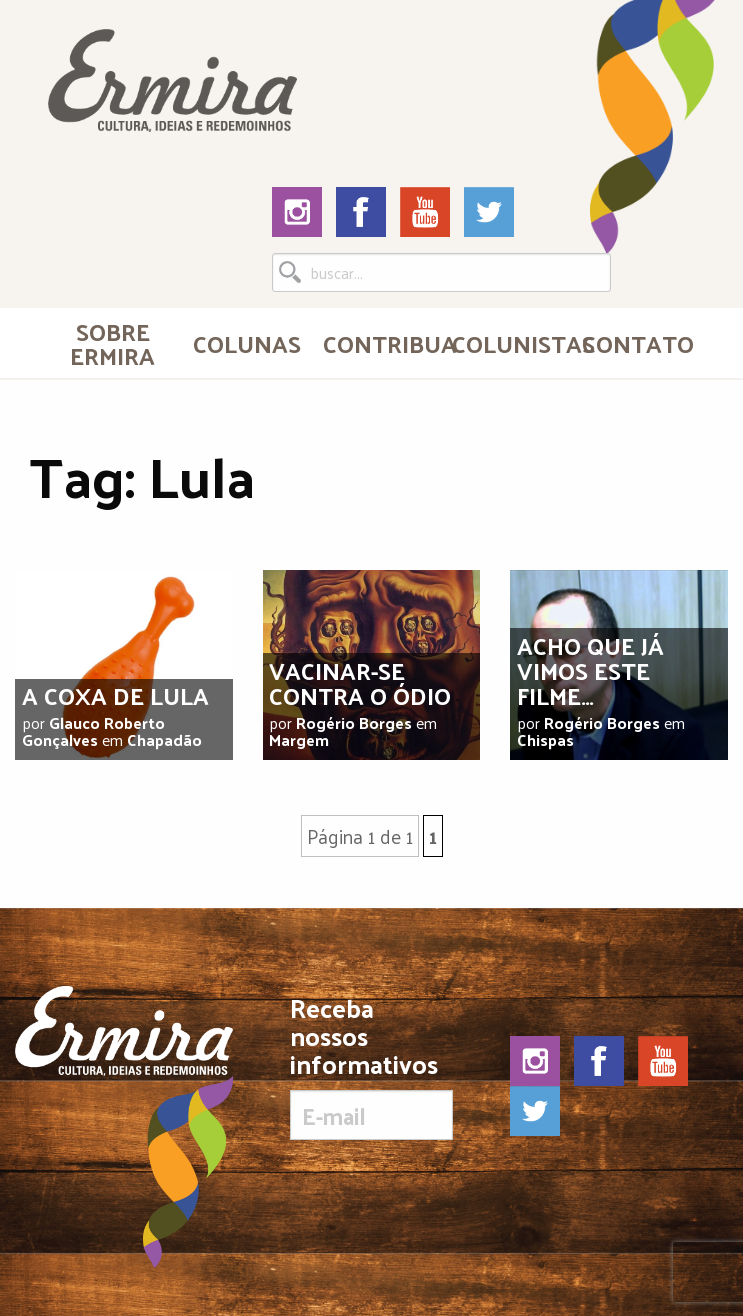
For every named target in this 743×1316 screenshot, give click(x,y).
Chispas (545, 739)
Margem (299, 739)
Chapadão (164, 739)
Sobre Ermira (112, 343)
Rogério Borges (354, 722)
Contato (638, 343)
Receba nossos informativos (371, 1067)
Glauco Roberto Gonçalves (93, 731)
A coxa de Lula (115, 695)
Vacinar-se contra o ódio (360, 682)
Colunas (247, 343)
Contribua (379, 343)
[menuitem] (112, 343)
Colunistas (508, 343)
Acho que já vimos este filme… (590, 670)
